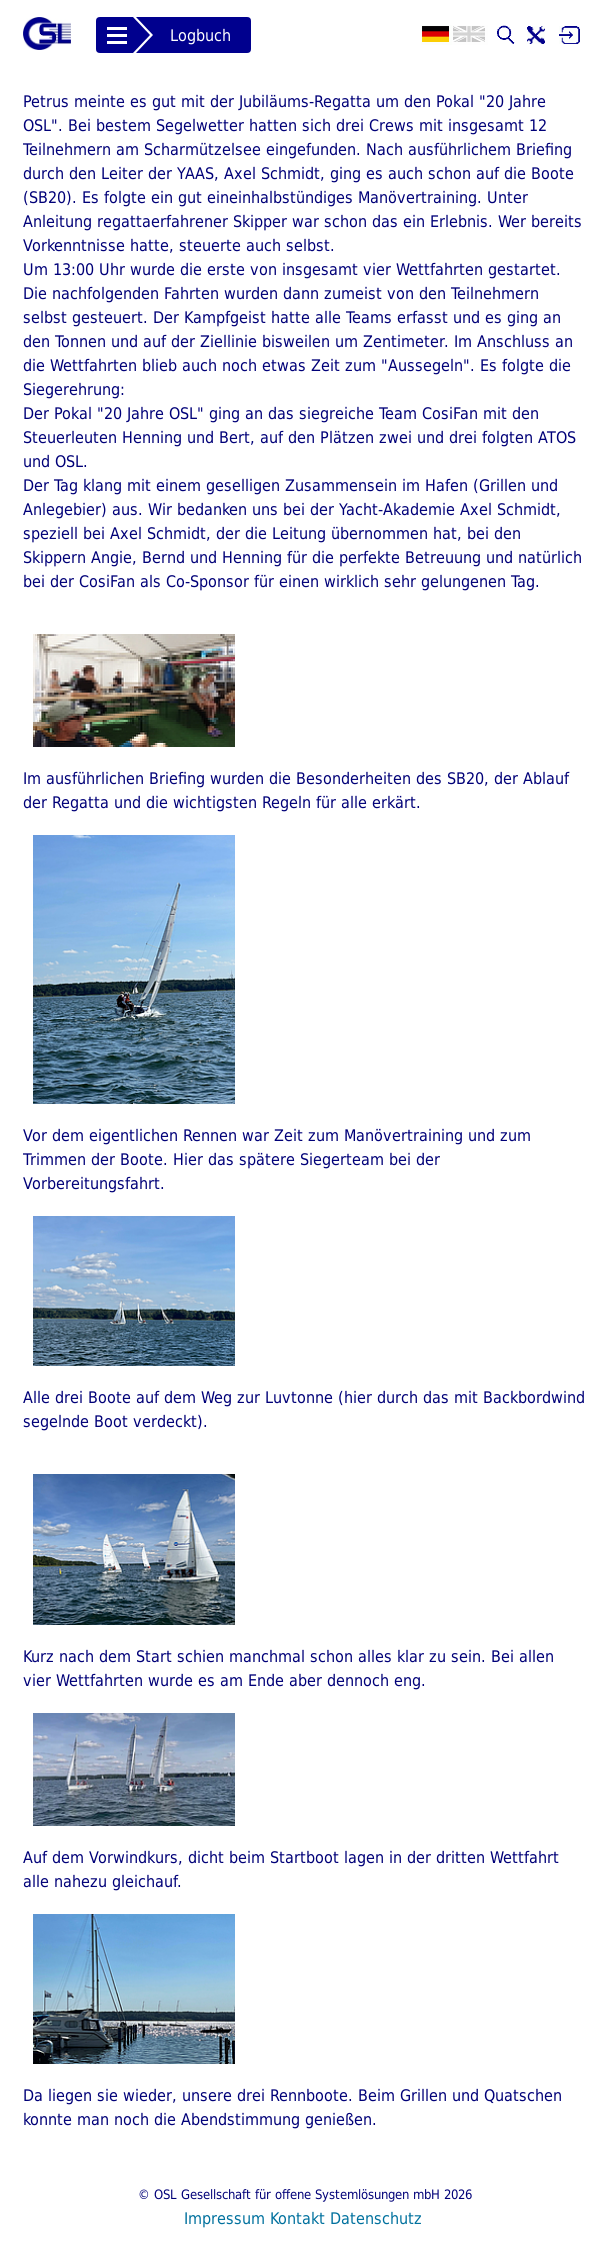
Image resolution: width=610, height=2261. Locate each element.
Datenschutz (376, 2218)
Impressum (224, 2218)
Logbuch (200, 35)
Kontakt (297, 2218)
